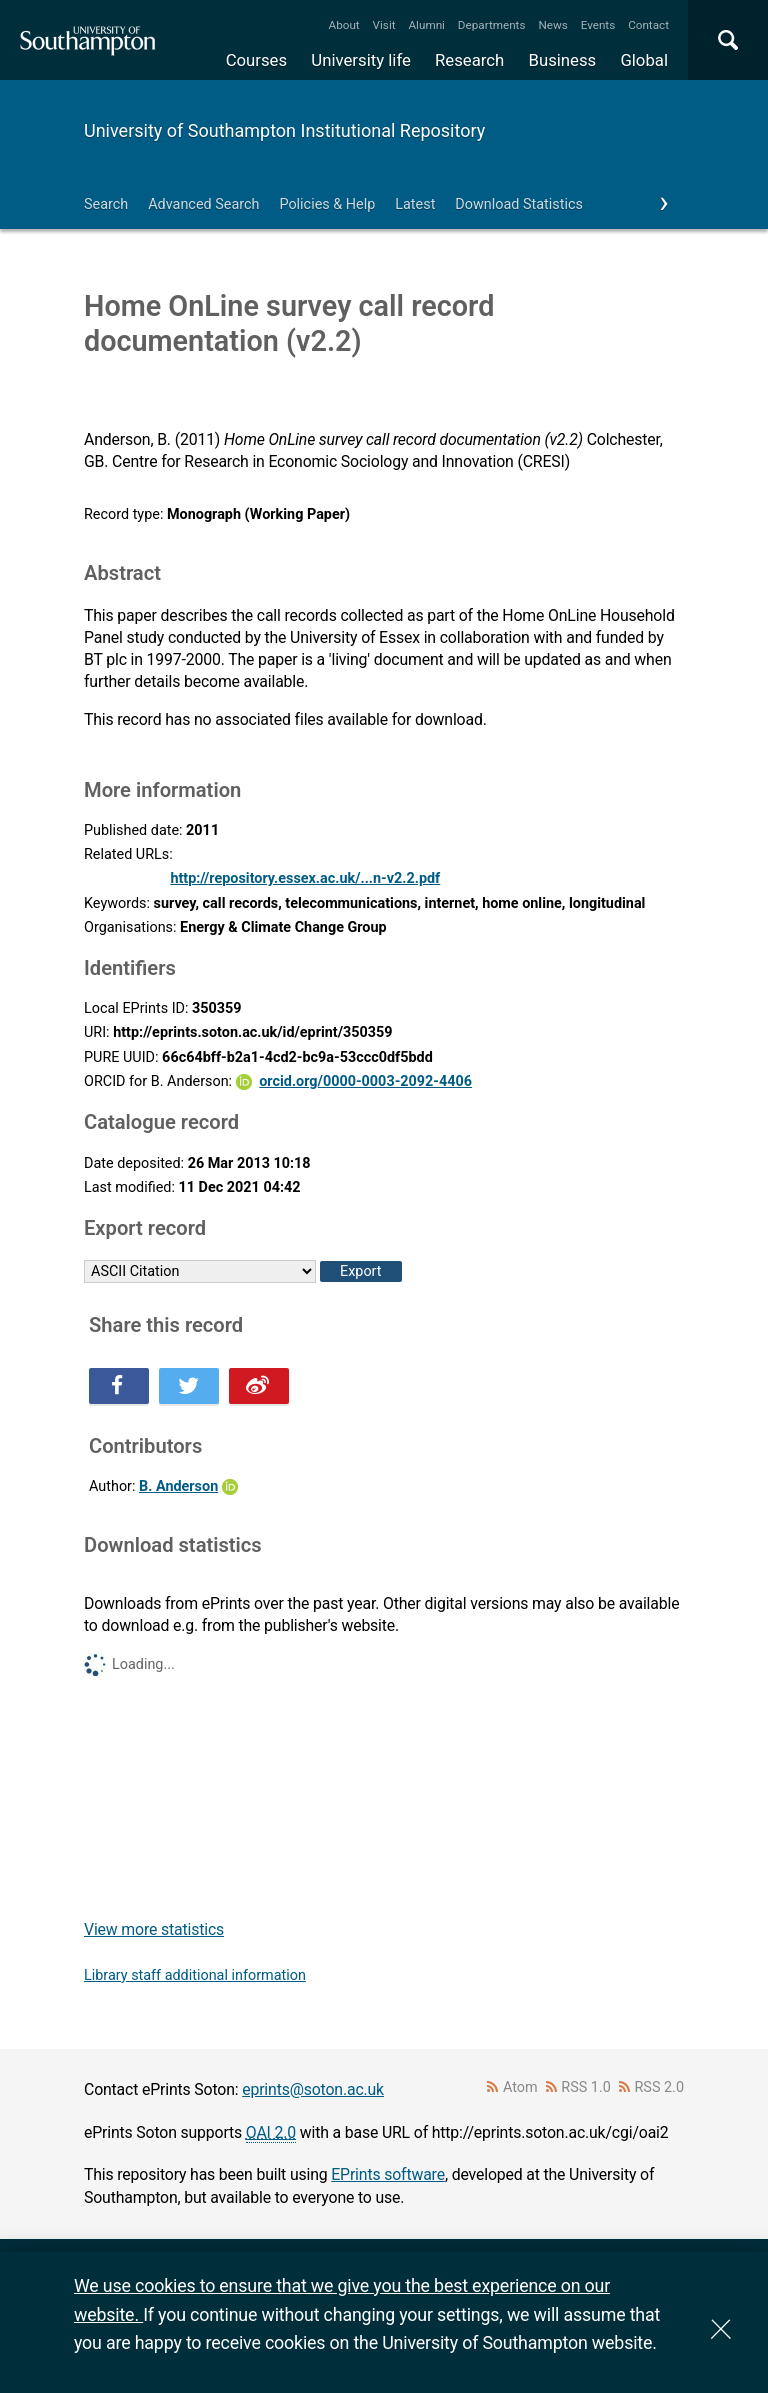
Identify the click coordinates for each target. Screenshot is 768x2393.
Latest (415, 204)
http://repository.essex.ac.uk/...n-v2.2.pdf (305, 878)
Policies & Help (327, 204)
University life (361, 60)
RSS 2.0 (660, 2087)
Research (469, 60)
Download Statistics (519, 204)
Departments (492, 25)
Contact (648, 25)
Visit (384, 25)
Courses (256, 60)
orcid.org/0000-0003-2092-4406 (365, 1081)
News (552, 25)
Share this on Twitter (189, 1386)
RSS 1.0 (586, 2087)
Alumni (426, 25)
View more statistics (154, 1929)
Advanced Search (203, 204)
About (344, 25)
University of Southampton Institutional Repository (284, 130)
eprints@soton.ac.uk (313, 2089)
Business (563, 60)
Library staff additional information (195, 1975)
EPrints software (388, 2174)
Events (598, 25)
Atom (520, 2087)
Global (644, 60)
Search (106, 204)
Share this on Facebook (119, 1386)
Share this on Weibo (259, 1386)
